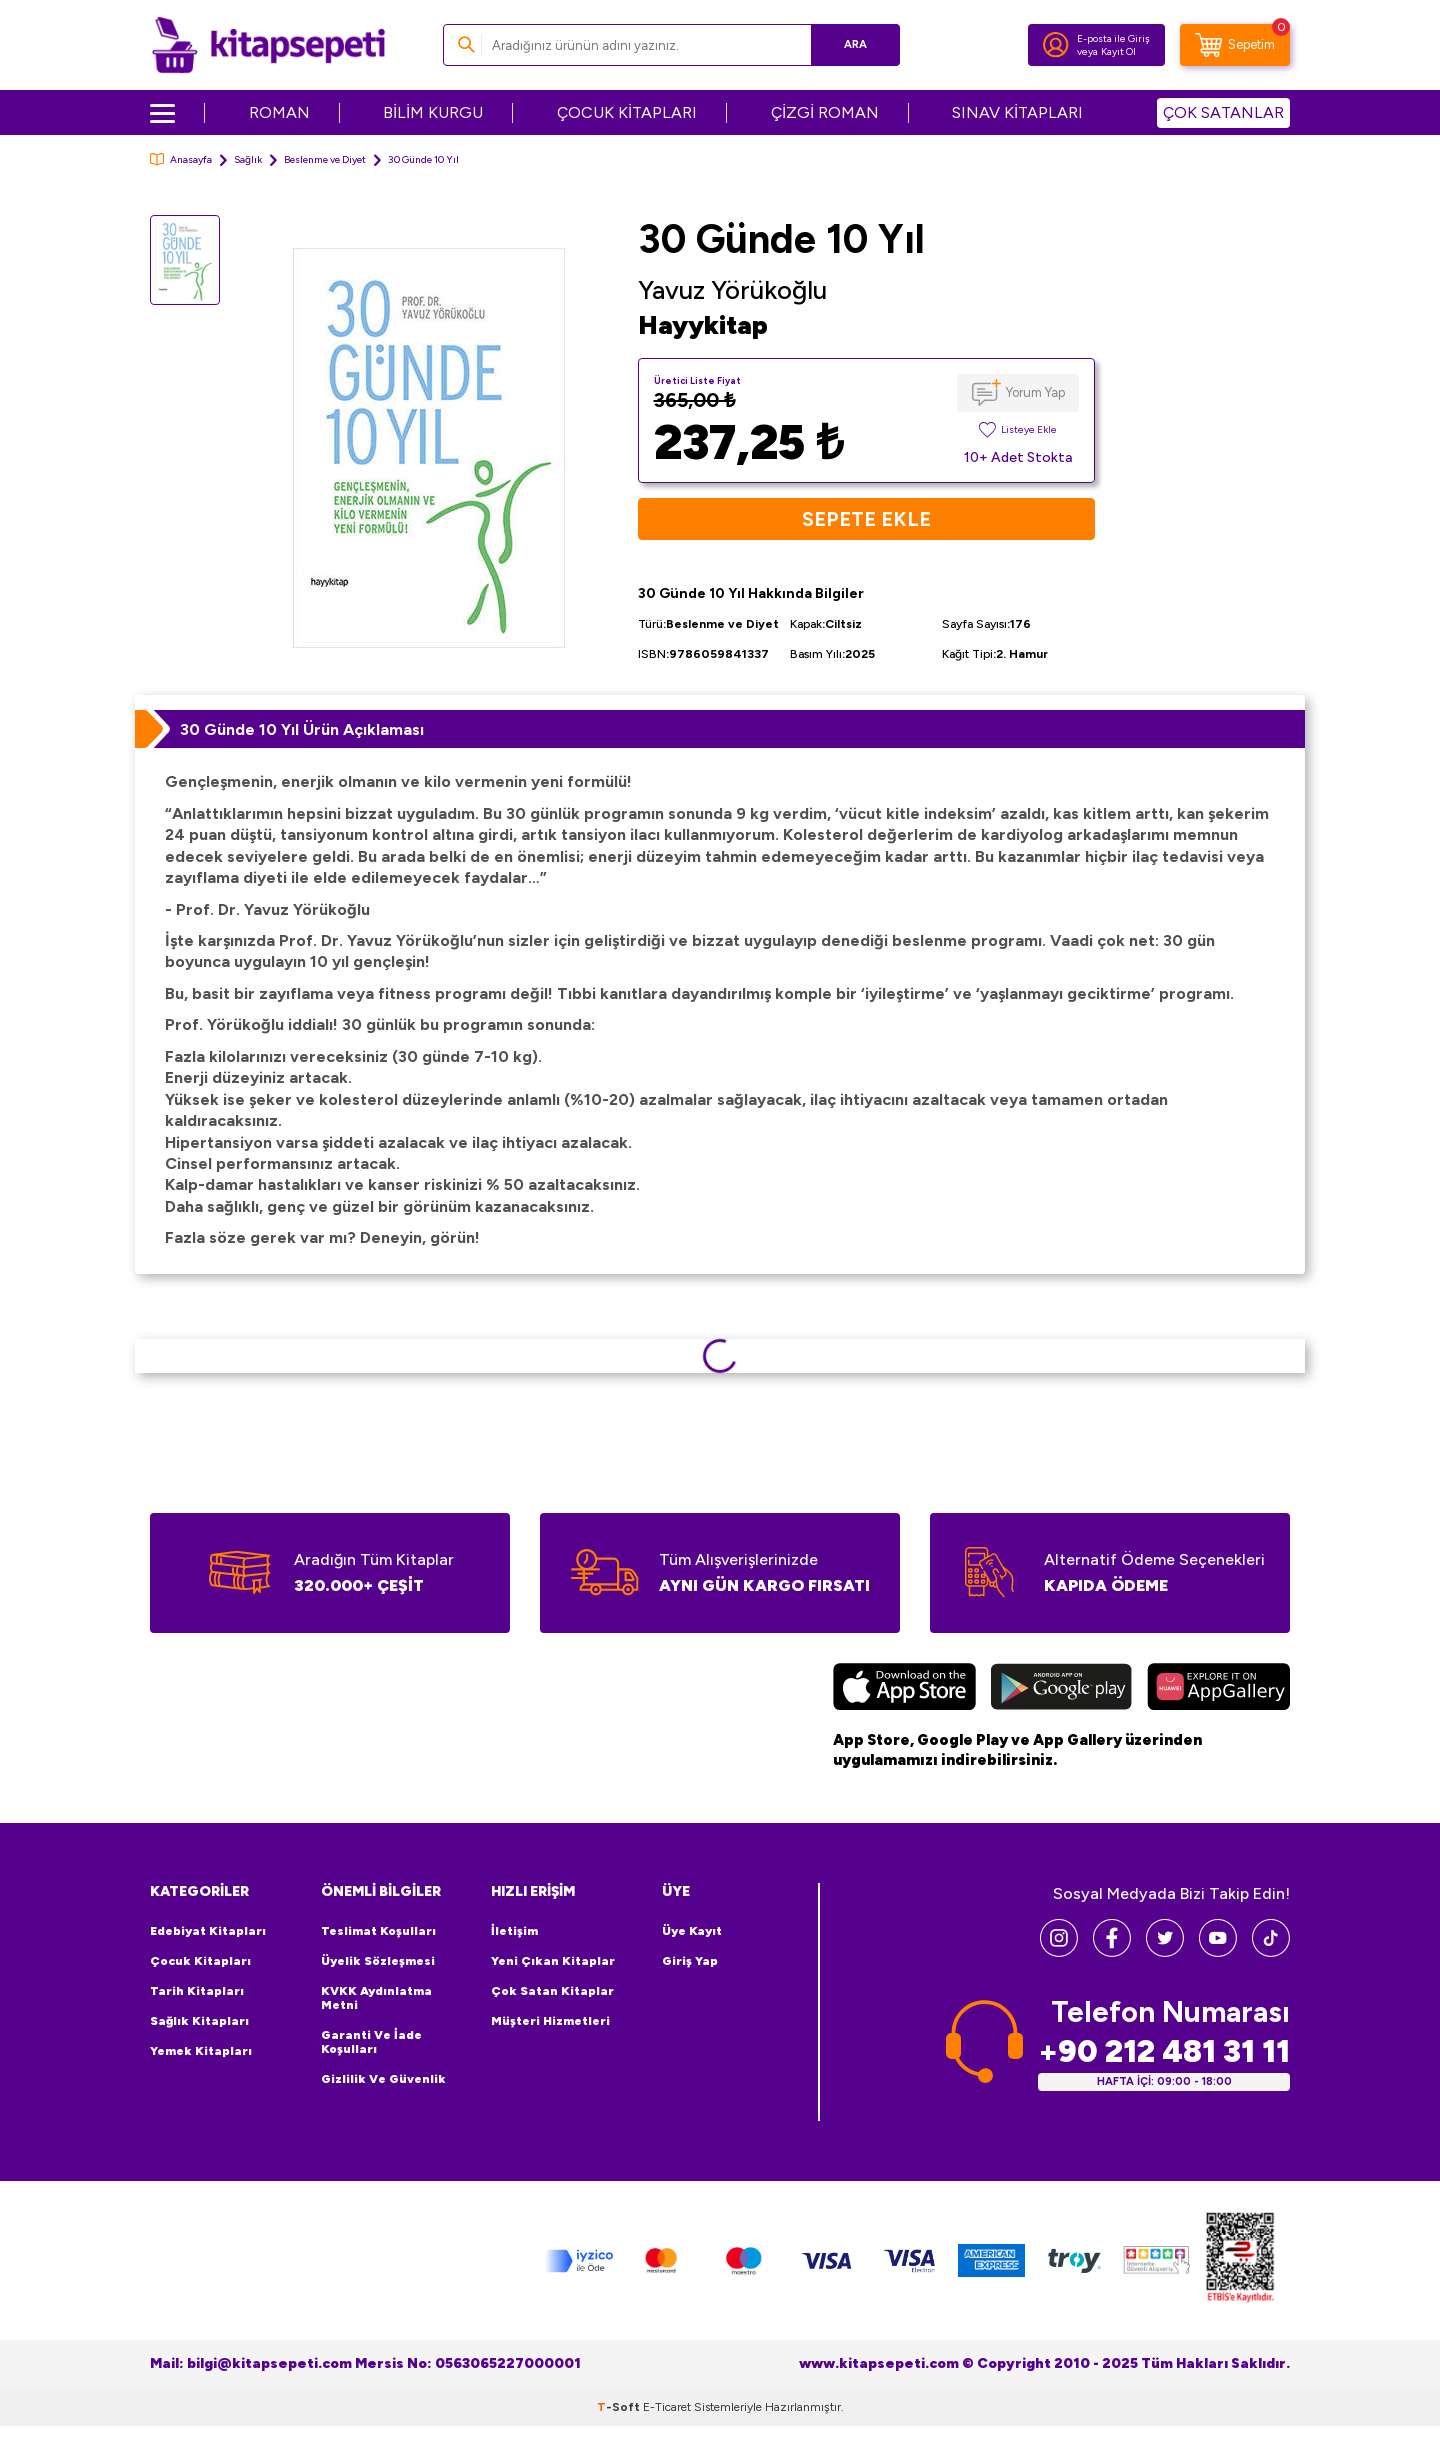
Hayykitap (703, 325)
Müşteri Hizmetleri (550, 2021)
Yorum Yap (1035, 392)
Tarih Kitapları (197, 1991)
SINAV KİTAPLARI (1017, 112)
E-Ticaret (667, 2407)
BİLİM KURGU (433, 112)
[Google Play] (1061, 1689)
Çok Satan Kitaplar (552, 1991)
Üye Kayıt (692, 1931)
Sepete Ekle (866, 519)
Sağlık (248, 159)
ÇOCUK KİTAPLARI (627, 112)
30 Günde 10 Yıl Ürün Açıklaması (302, 729)
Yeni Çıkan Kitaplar (553, 1961)
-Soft (620, 2407)
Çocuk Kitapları (200, 1961)
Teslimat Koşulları (378, 1931)
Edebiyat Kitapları (208, 1931)
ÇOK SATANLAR (1223, 112)
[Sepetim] (1235, 45)
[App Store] (904, 1689)
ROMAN (279, 112)
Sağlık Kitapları (199, 2021)
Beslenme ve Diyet (325, 159)
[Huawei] (1218, 1689)
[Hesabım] (1056, 45)
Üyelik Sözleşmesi (378, 1961)
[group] (429, 447)
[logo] (268, 45)
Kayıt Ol (1118, 51)
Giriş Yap (690, 1961)
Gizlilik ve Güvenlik (383, 2079)
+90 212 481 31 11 (1164, 2051)
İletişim (514, 1931)
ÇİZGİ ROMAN (825, 112)
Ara (855, 44)
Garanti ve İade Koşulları (371, 2042)
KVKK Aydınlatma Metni (376, 1998)
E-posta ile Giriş (1113, 38)
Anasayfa (181, 159)
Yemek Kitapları (201, 2051)
